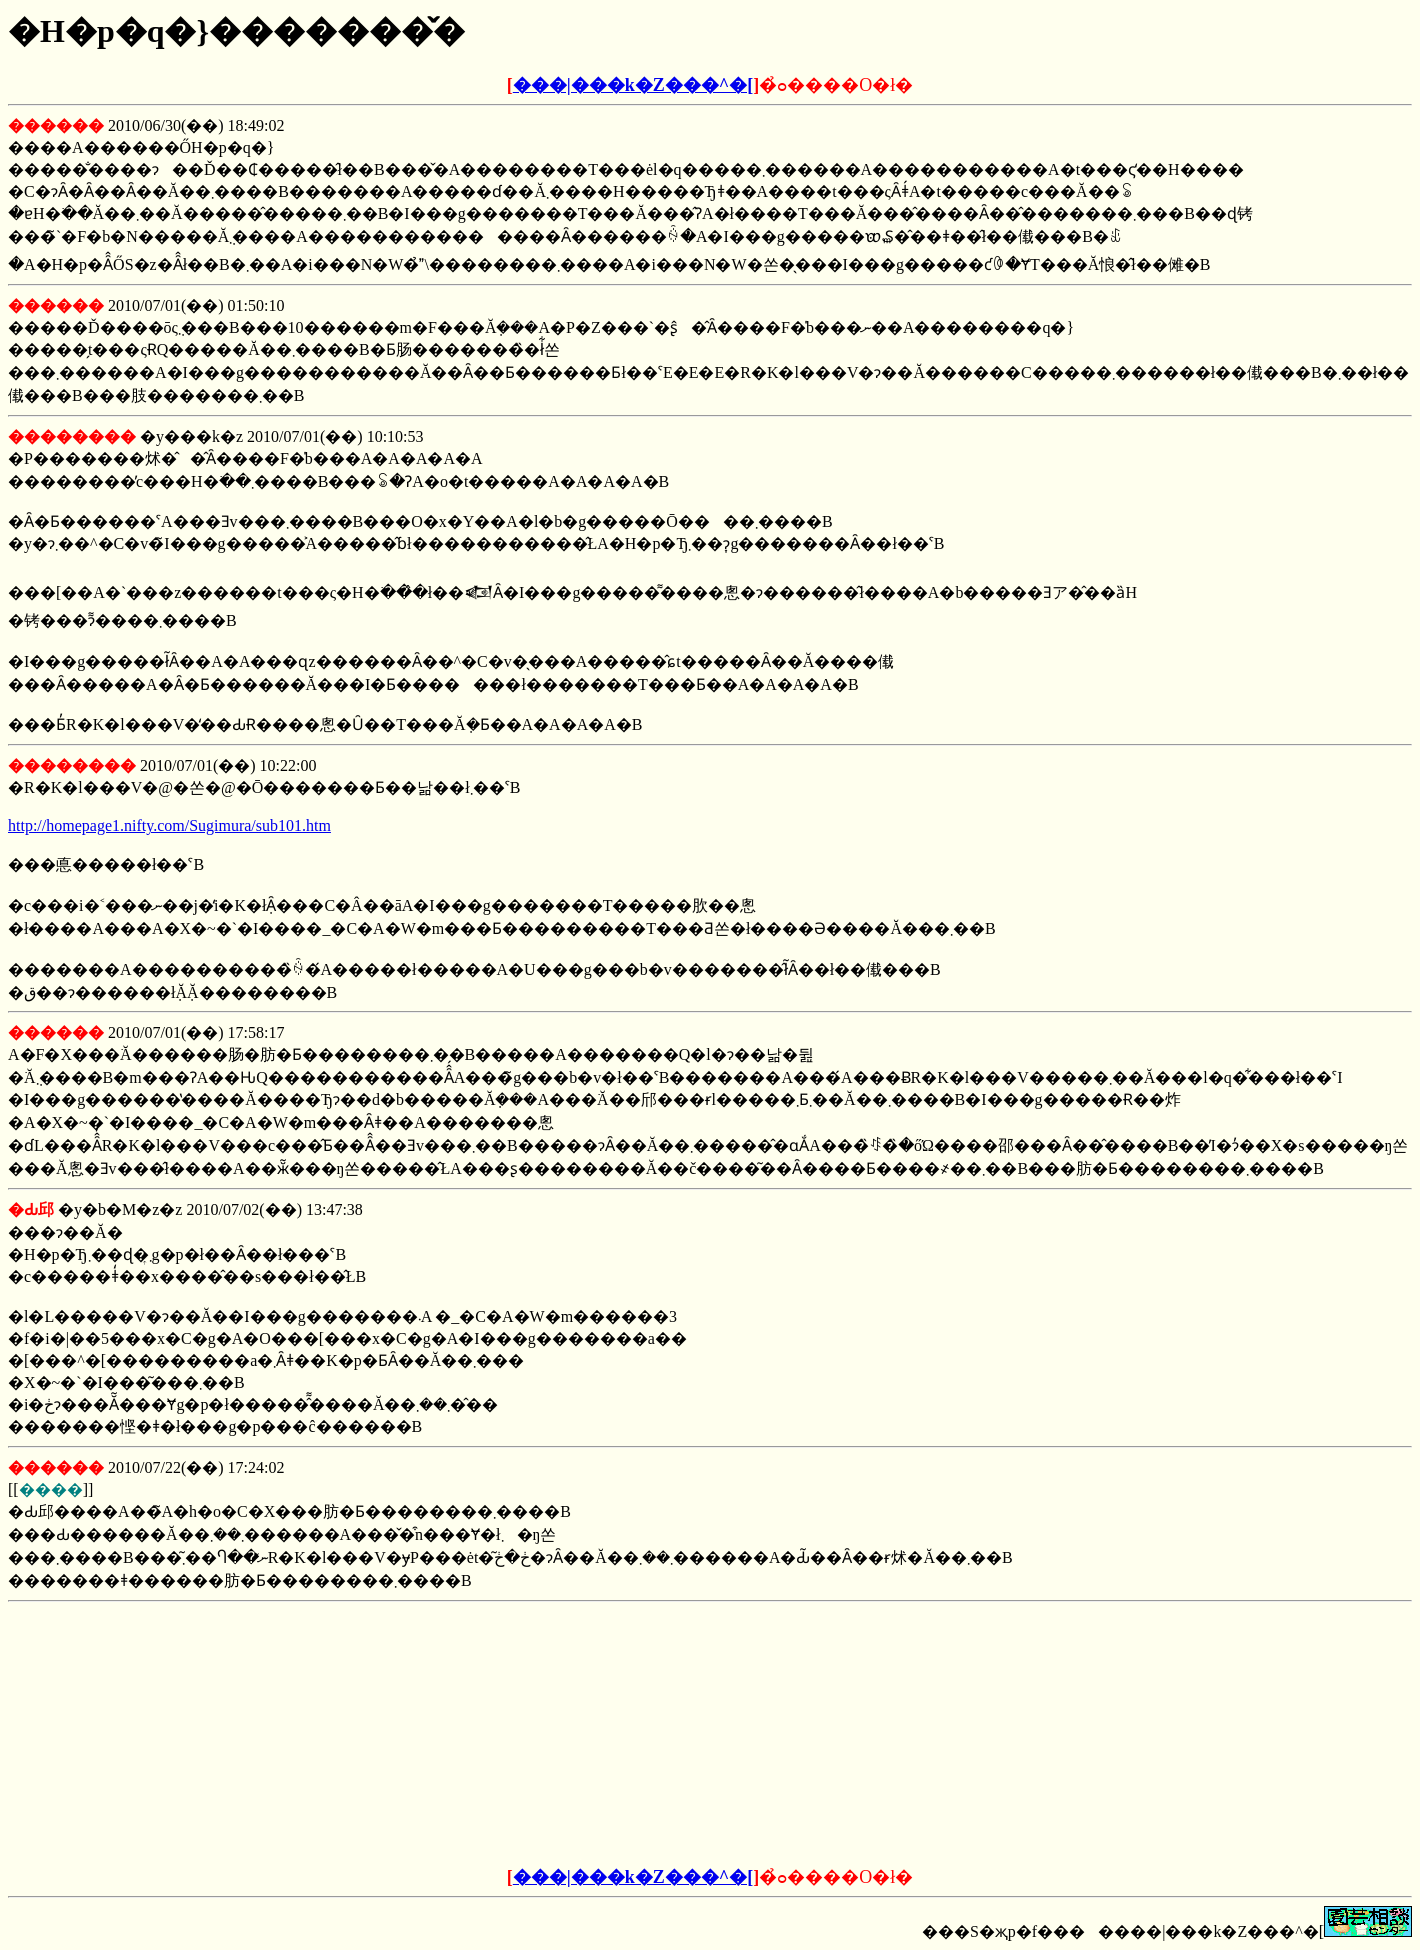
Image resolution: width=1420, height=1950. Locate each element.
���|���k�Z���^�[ (633, 85)
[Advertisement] (558, 1735)
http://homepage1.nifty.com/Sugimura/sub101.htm (169, 825)
